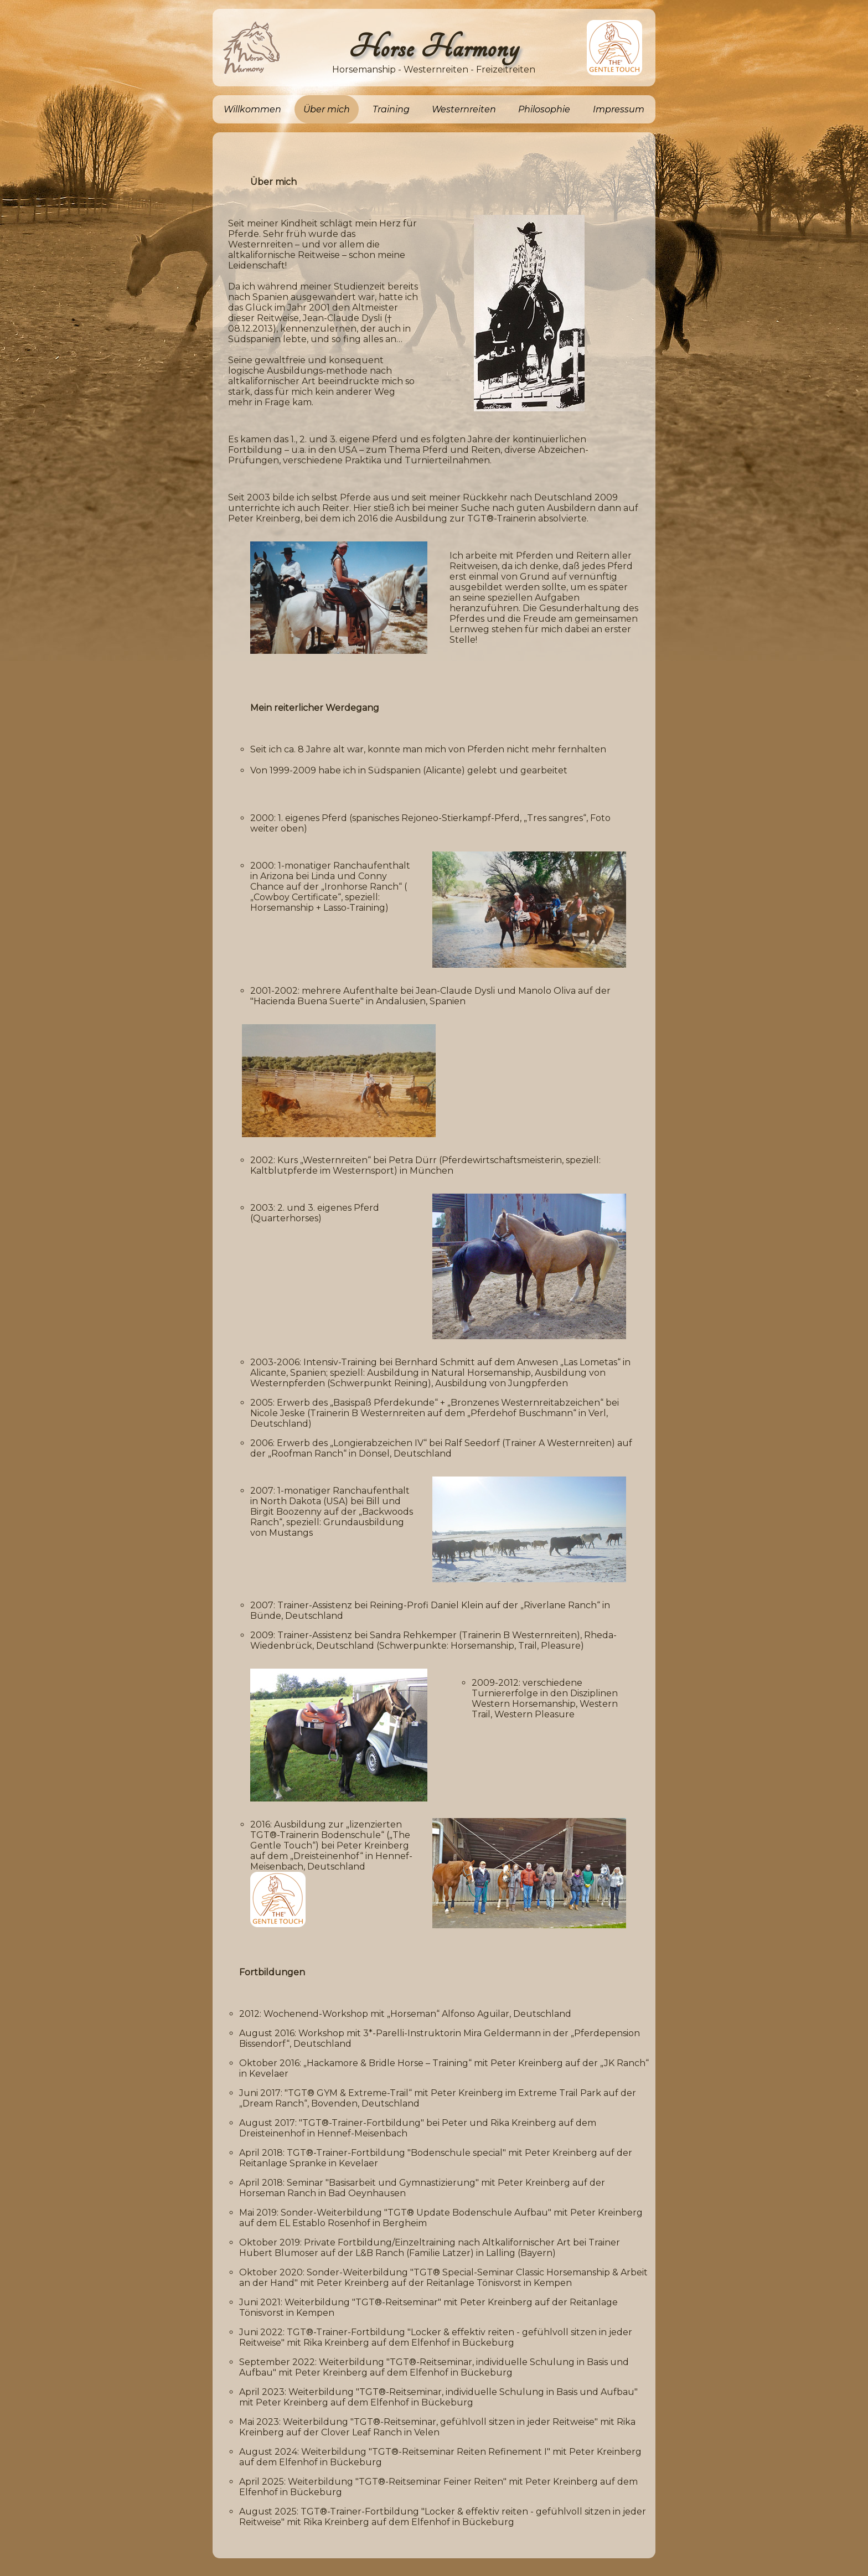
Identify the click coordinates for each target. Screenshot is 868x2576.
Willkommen (252, 109)
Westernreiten (464, 109)
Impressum (618, 109)
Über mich (326, 109)
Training (391, 109)
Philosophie (544, 109)
